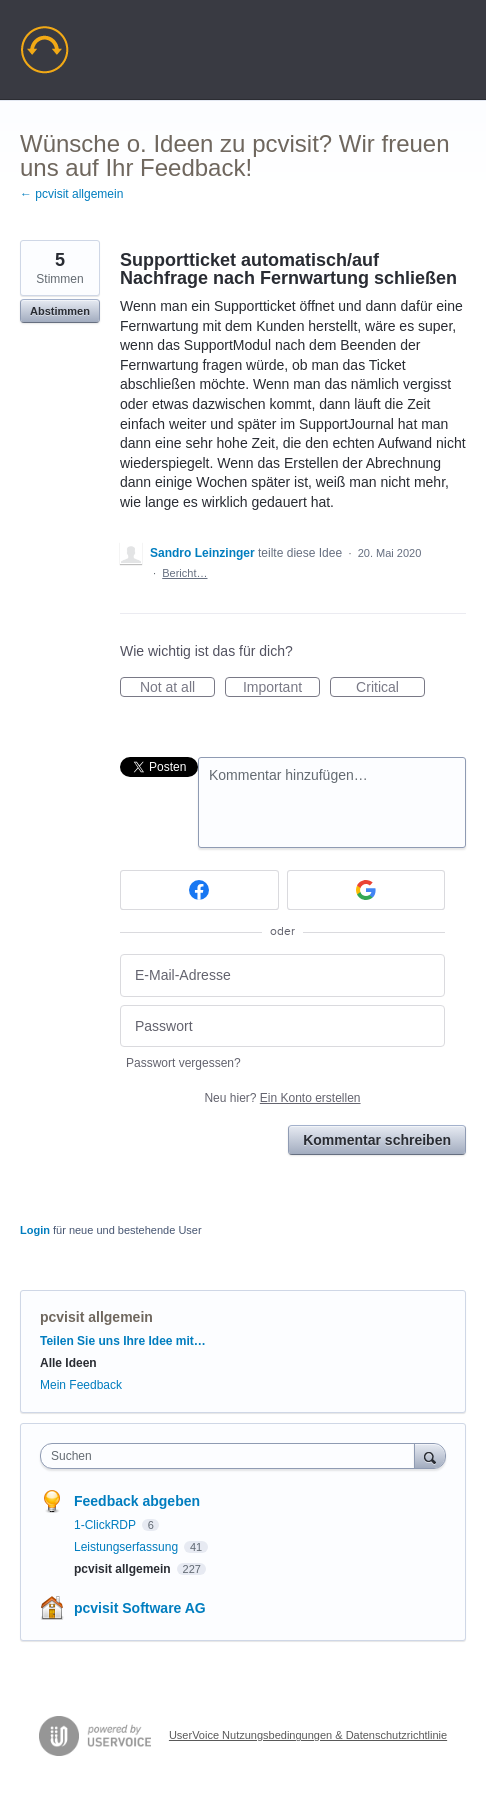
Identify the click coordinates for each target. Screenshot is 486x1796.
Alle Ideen (68, 1363)
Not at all (177, 688)
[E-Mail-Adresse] (282, 975)
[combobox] (232, 1456)
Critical (390, 688)
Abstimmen (60, 311)
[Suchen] (430, 1455)
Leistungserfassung (127, 1547)
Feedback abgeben (137, 1501)
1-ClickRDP (106, 1525)
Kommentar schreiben (377, 1140)
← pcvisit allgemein (71, 194)
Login (35, 1230)
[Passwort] (282, 1026)
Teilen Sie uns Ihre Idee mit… (123, 1341)
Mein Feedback (81, 1385)
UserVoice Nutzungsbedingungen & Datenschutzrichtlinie (308, 1735)
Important (281, 688)
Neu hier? (282, 1098)
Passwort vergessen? (183, 1063)
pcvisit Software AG (140, 1608)
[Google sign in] (366, 890)
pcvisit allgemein (96, 1317)
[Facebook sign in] (199, 890)
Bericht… (184, 573)
